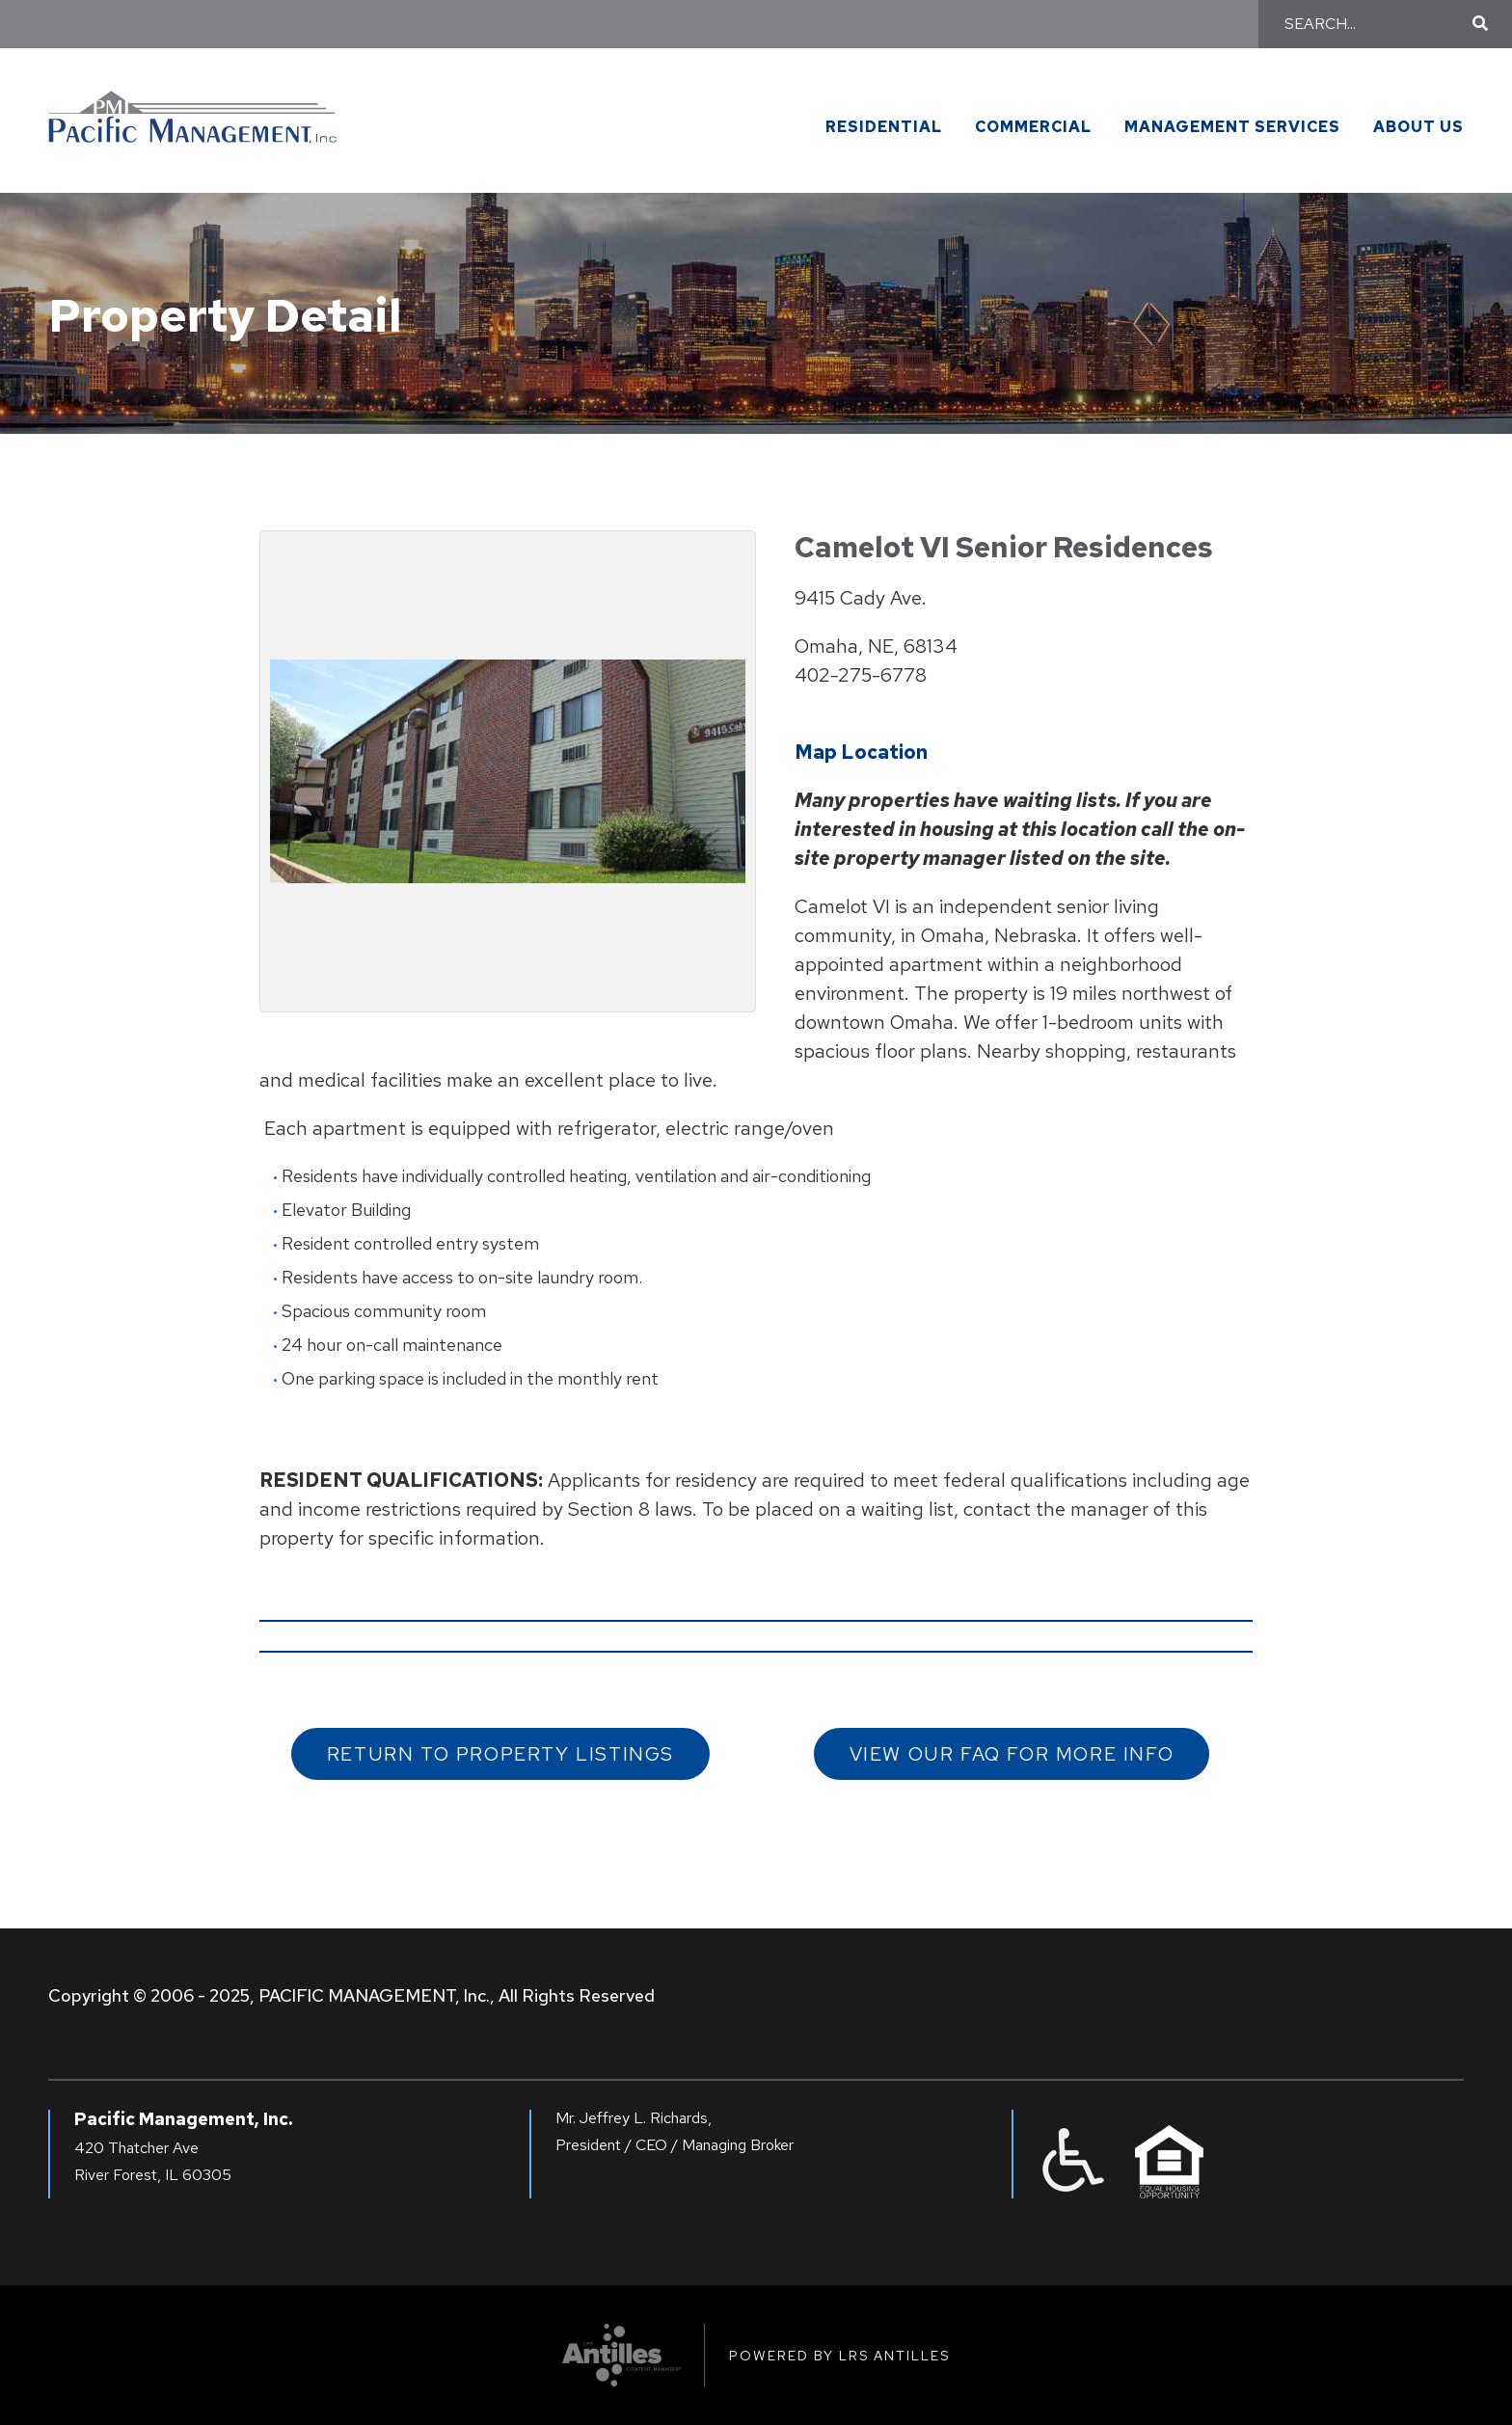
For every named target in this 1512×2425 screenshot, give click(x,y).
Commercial (1033, 128)
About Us (1418, 128)
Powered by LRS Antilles (839, 2355)
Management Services (1232, 128)
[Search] (1375, 24)
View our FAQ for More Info (1012, 1753)
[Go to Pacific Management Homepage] (193, 108)
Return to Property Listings (500, 1753)
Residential (883, 128)
